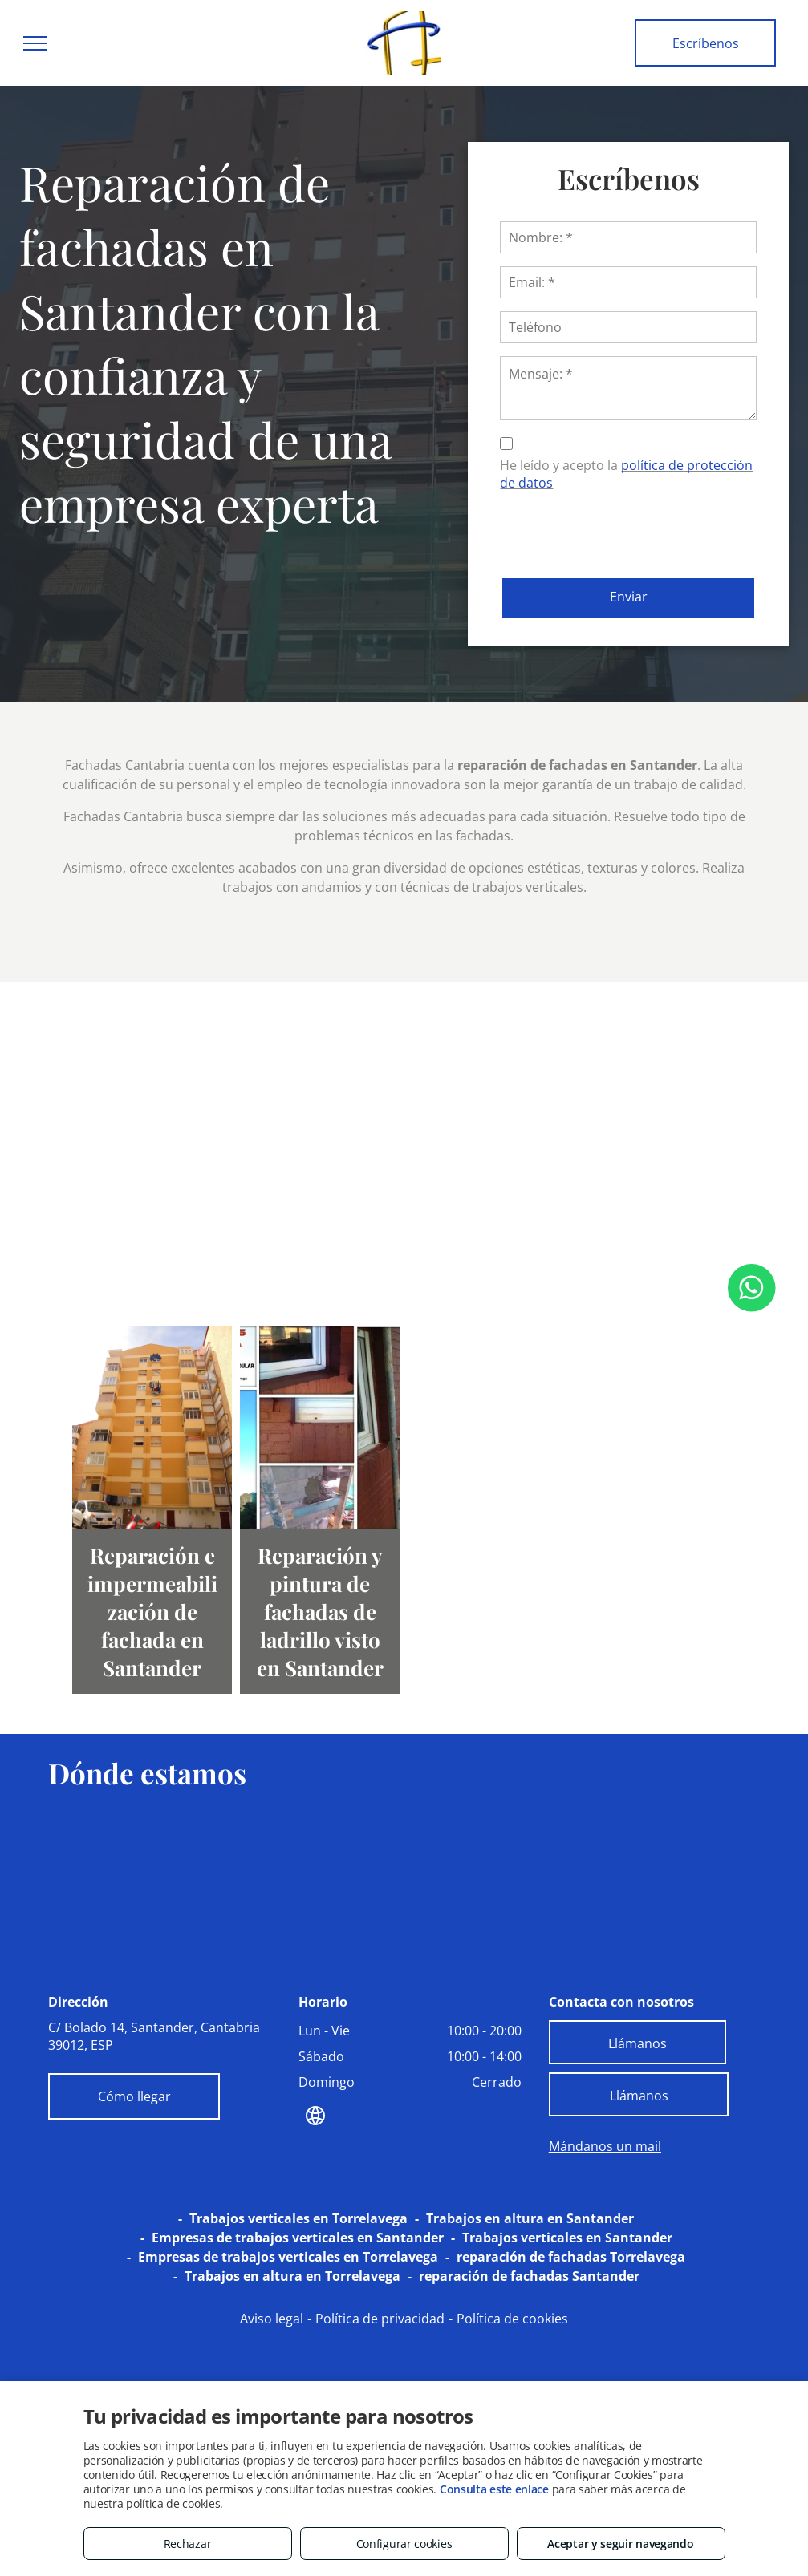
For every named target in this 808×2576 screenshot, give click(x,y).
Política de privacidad (380, 2318)
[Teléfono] (628, 327)
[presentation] (622, 531)
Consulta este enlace (494, 2489)
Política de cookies (512, 2318)
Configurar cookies (404, 2543)
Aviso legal (271, 2318)
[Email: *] (628, 282)
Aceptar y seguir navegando (620, 2543)
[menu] (35, 43)
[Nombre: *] (628, 237)
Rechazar (188, 2543)
